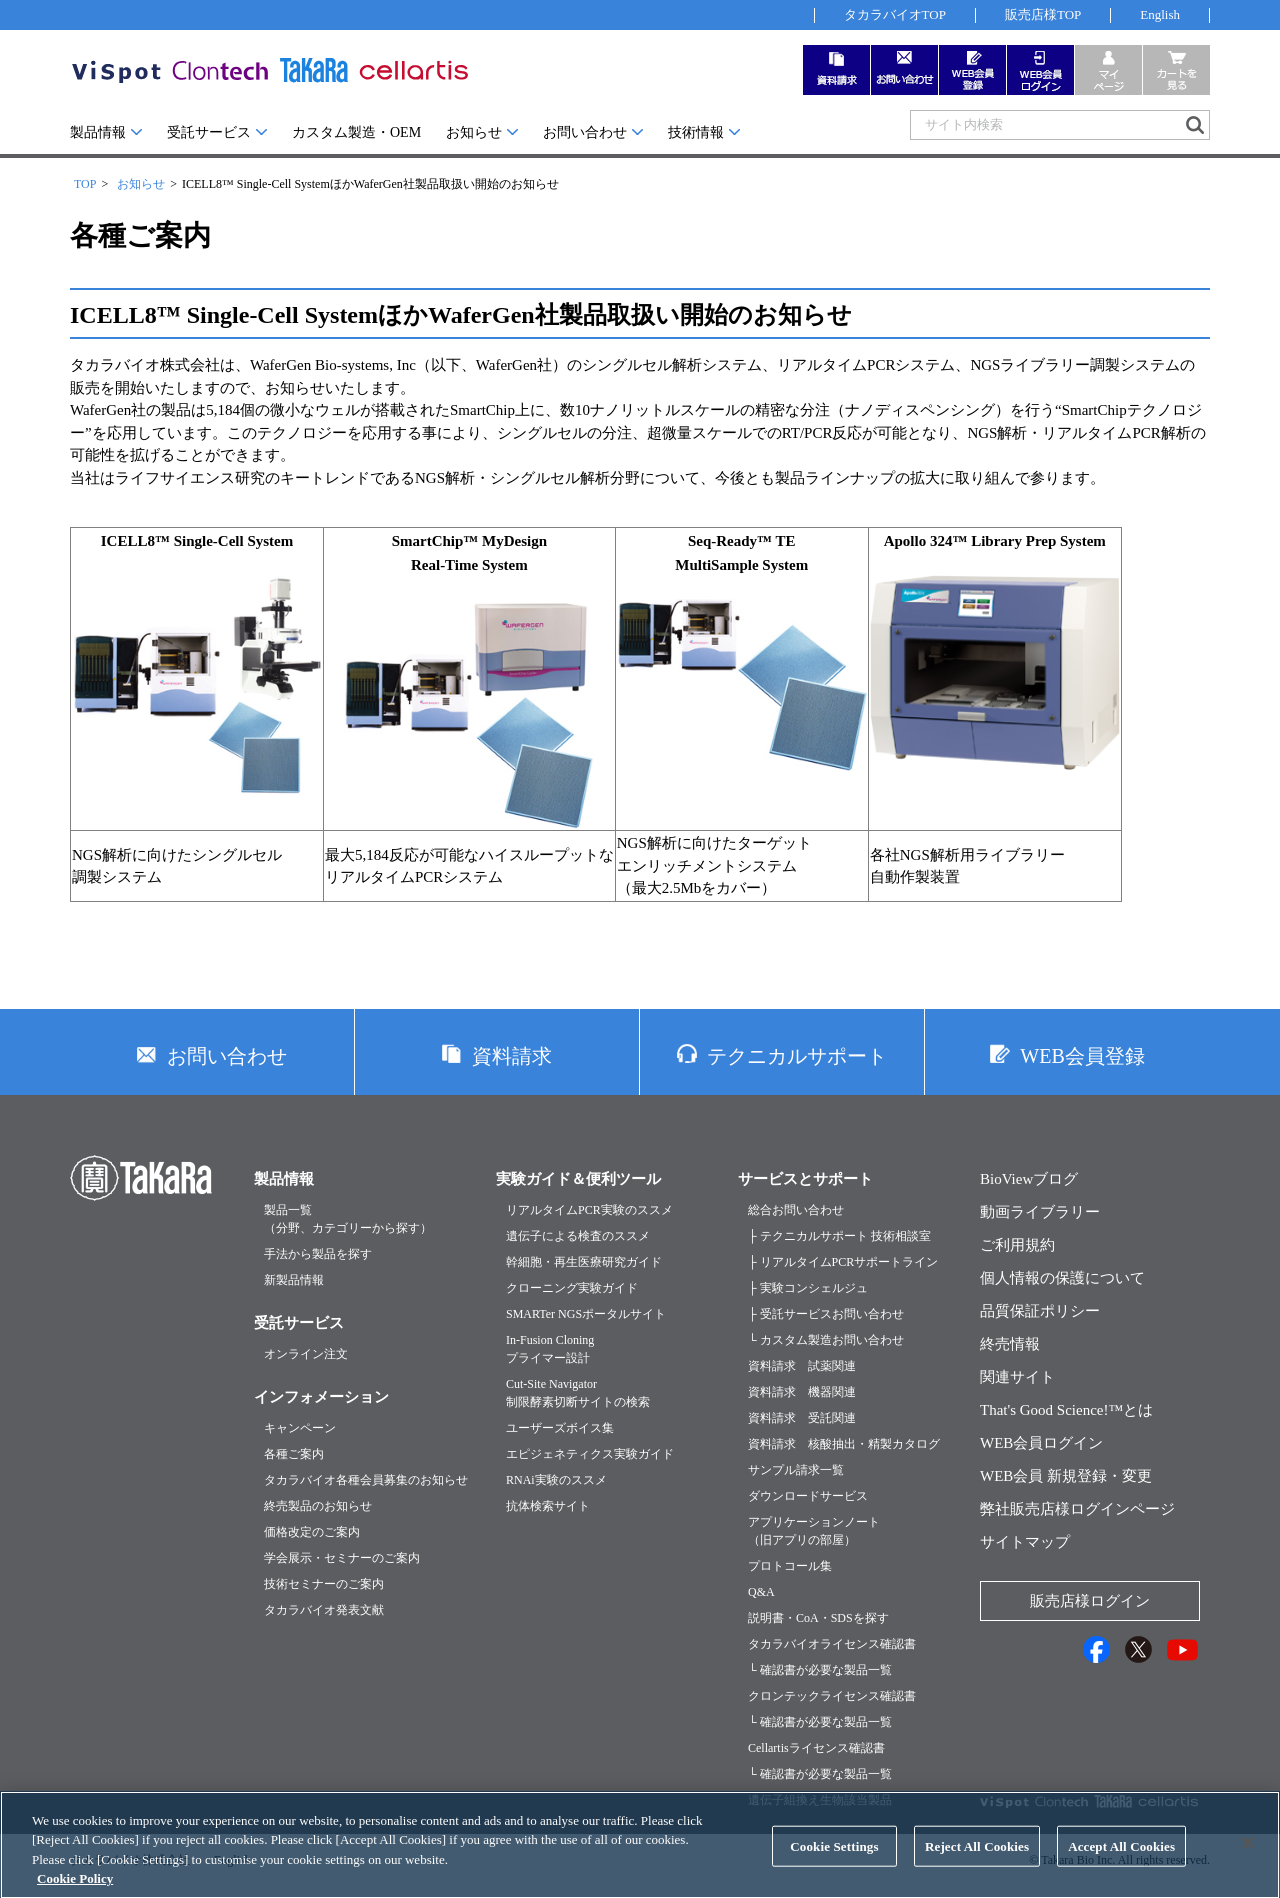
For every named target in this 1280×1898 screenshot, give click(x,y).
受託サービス (209, 132)
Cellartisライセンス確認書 (816, 1748)
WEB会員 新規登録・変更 (1066, 1476)
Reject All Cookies (977, 1866)
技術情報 (696, 132)
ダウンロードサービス (808, 1496)
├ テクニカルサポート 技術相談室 (839, 1236)
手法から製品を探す (318, 1254)
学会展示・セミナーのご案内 (342, 1558)
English (1160, 14)
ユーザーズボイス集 (560, 1428)
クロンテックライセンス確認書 (832, 1696)
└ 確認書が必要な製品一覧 (820, 1670)
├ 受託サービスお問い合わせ (826, 1314)
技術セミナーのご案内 (324, 1584)
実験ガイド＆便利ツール (578, 1179)
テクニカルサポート (797, 1056)
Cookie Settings (834, 1866)
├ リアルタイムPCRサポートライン (843, 1262)
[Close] (1248, 1863)
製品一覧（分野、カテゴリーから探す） (348, 1219)
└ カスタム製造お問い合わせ (826, 1340)
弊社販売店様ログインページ (1077, 1509)
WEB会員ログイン (1041, 1443)
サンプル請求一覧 (796, 1470)
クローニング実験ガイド (572, 1288)
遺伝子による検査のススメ (578, 1236)
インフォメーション (321, 1397)
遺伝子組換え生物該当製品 (820, 1800)
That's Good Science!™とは (1066, 1410)
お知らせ (474, 132)
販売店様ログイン (1090, 1601)
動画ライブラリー (1040, 1212)
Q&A (761, 1592)
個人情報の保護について (1062, 1278)
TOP (85, 184)
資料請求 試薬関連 (802, 1366)
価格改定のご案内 (312, 1532)
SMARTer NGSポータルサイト (586, 1314)
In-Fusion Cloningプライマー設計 (550, 1349)
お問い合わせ (585, 132)
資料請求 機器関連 (802, 1392)
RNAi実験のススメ (556, 1480)
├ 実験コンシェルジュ (808, 1288)
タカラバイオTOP (895, 14)
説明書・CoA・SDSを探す (818, 1618)
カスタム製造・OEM (356, 132)
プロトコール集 (790, 1566)
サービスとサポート (805, 1179)
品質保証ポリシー (1040, 1311)
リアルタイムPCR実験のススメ (589, 1210)
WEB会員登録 (1082, 1056)
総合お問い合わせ (796, 1210)
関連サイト (1017, 1377)
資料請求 (512, 1056)
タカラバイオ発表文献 (324, 1610)
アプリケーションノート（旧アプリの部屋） (814, 1531)
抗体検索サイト (548, 1506)
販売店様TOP (1043, 14)
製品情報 (98, 132)
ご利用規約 (1017, 1245)
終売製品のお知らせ (318, 1506)
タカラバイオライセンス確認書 (832, 1644)
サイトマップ (1025, 1542)
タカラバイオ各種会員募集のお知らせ (366, 1480)
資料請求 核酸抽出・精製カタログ (844, 1444)
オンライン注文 (306, 1354)
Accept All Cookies (1121, 1866)
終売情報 (1010, 1344)
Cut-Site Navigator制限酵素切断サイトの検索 (578, 1393)
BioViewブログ (1029, 1179)
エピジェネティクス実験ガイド (590, 1454)
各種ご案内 (294, 1454)
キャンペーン (300, 1428)
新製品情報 (294, 1280)
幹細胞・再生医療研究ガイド (584, 1262)
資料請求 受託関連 (802, 1418)
